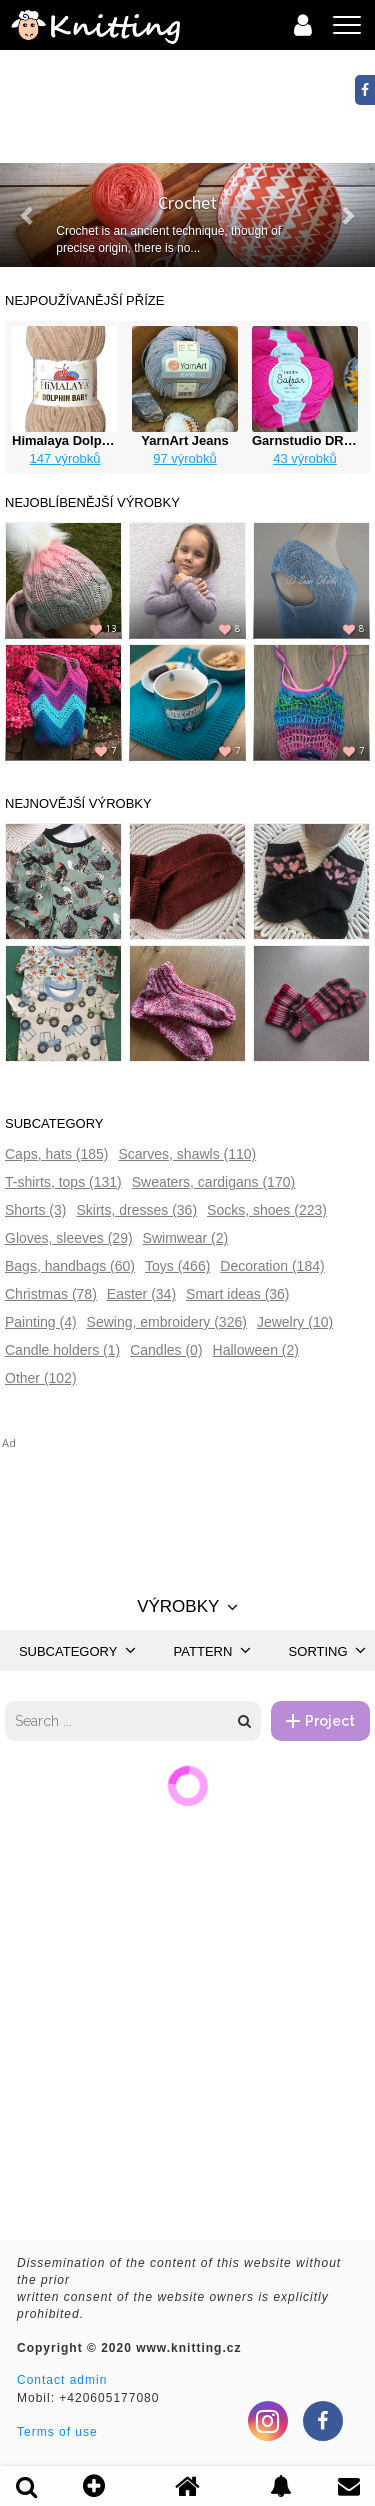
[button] (28, 215)
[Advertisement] (187, 1501)
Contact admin (62, 2380)
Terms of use (57, 2432)
